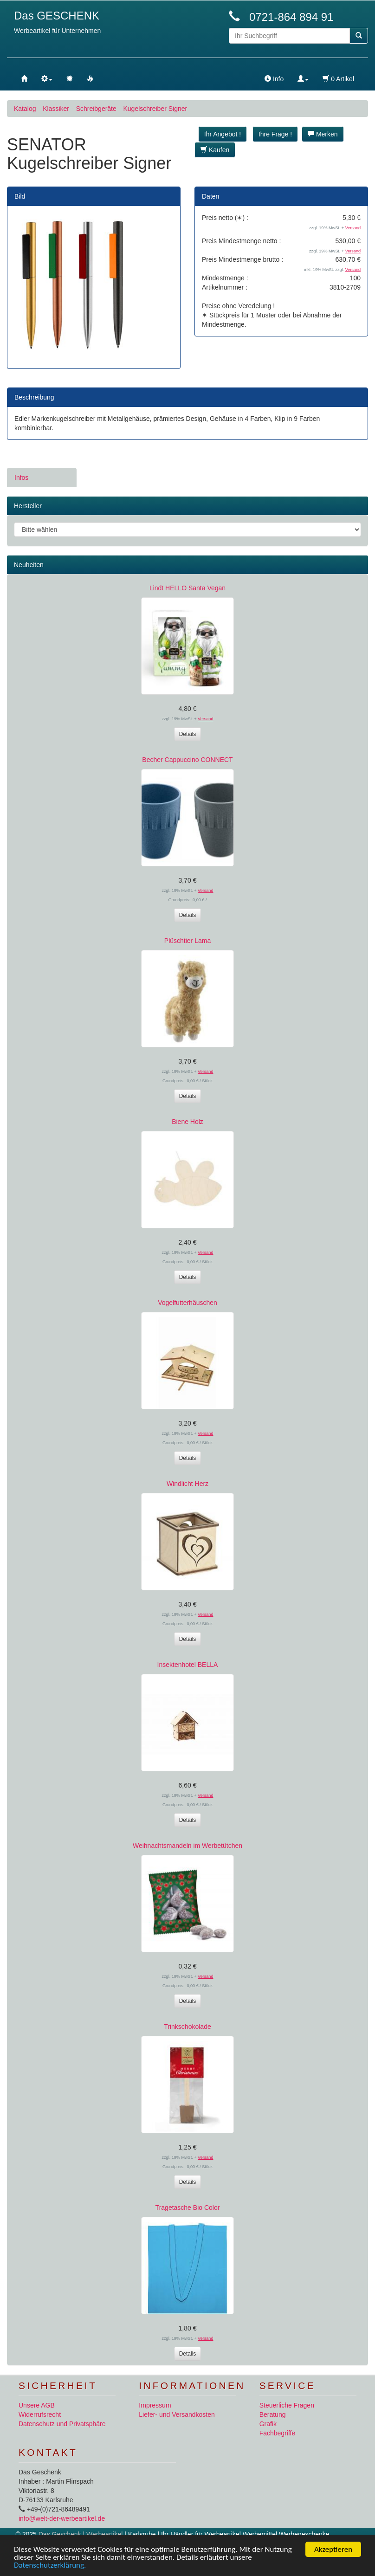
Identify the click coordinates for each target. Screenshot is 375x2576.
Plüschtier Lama (187, 940)
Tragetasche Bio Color (187, 2207)
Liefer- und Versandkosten (176, 2414)
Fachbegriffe (277, 2433)
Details (187, 734)
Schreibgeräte (96, 108)
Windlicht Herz (187, 1483)
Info (274, 79)
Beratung (272, 2414)
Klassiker (56, 108)
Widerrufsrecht (40, 2414)
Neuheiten (29, 564)
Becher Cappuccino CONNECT (187, 759)
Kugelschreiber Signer (155, 108)
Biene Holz (187, 1121)
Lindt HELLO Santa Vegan (187, 588)
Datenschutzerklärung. (50, 2565)
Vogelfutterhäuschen (187, 1302)
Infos (21, 477)
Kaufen (214, 150)
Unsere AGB (37, 2405)
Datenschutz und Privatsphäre (62, 2424)
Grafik (268, 2424)
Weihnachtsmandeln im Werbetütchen (187, 1845)
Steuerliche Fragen (286, 2405)
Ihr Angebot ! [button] (222, 134)
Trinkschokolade (187, 2026)
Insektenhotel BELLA (187, 1664)
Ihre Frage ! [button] (275, 134)
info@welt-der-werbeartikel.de (62, 2518)
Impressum (155, 2405)
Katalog (25, 108)
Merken (323, 134)
